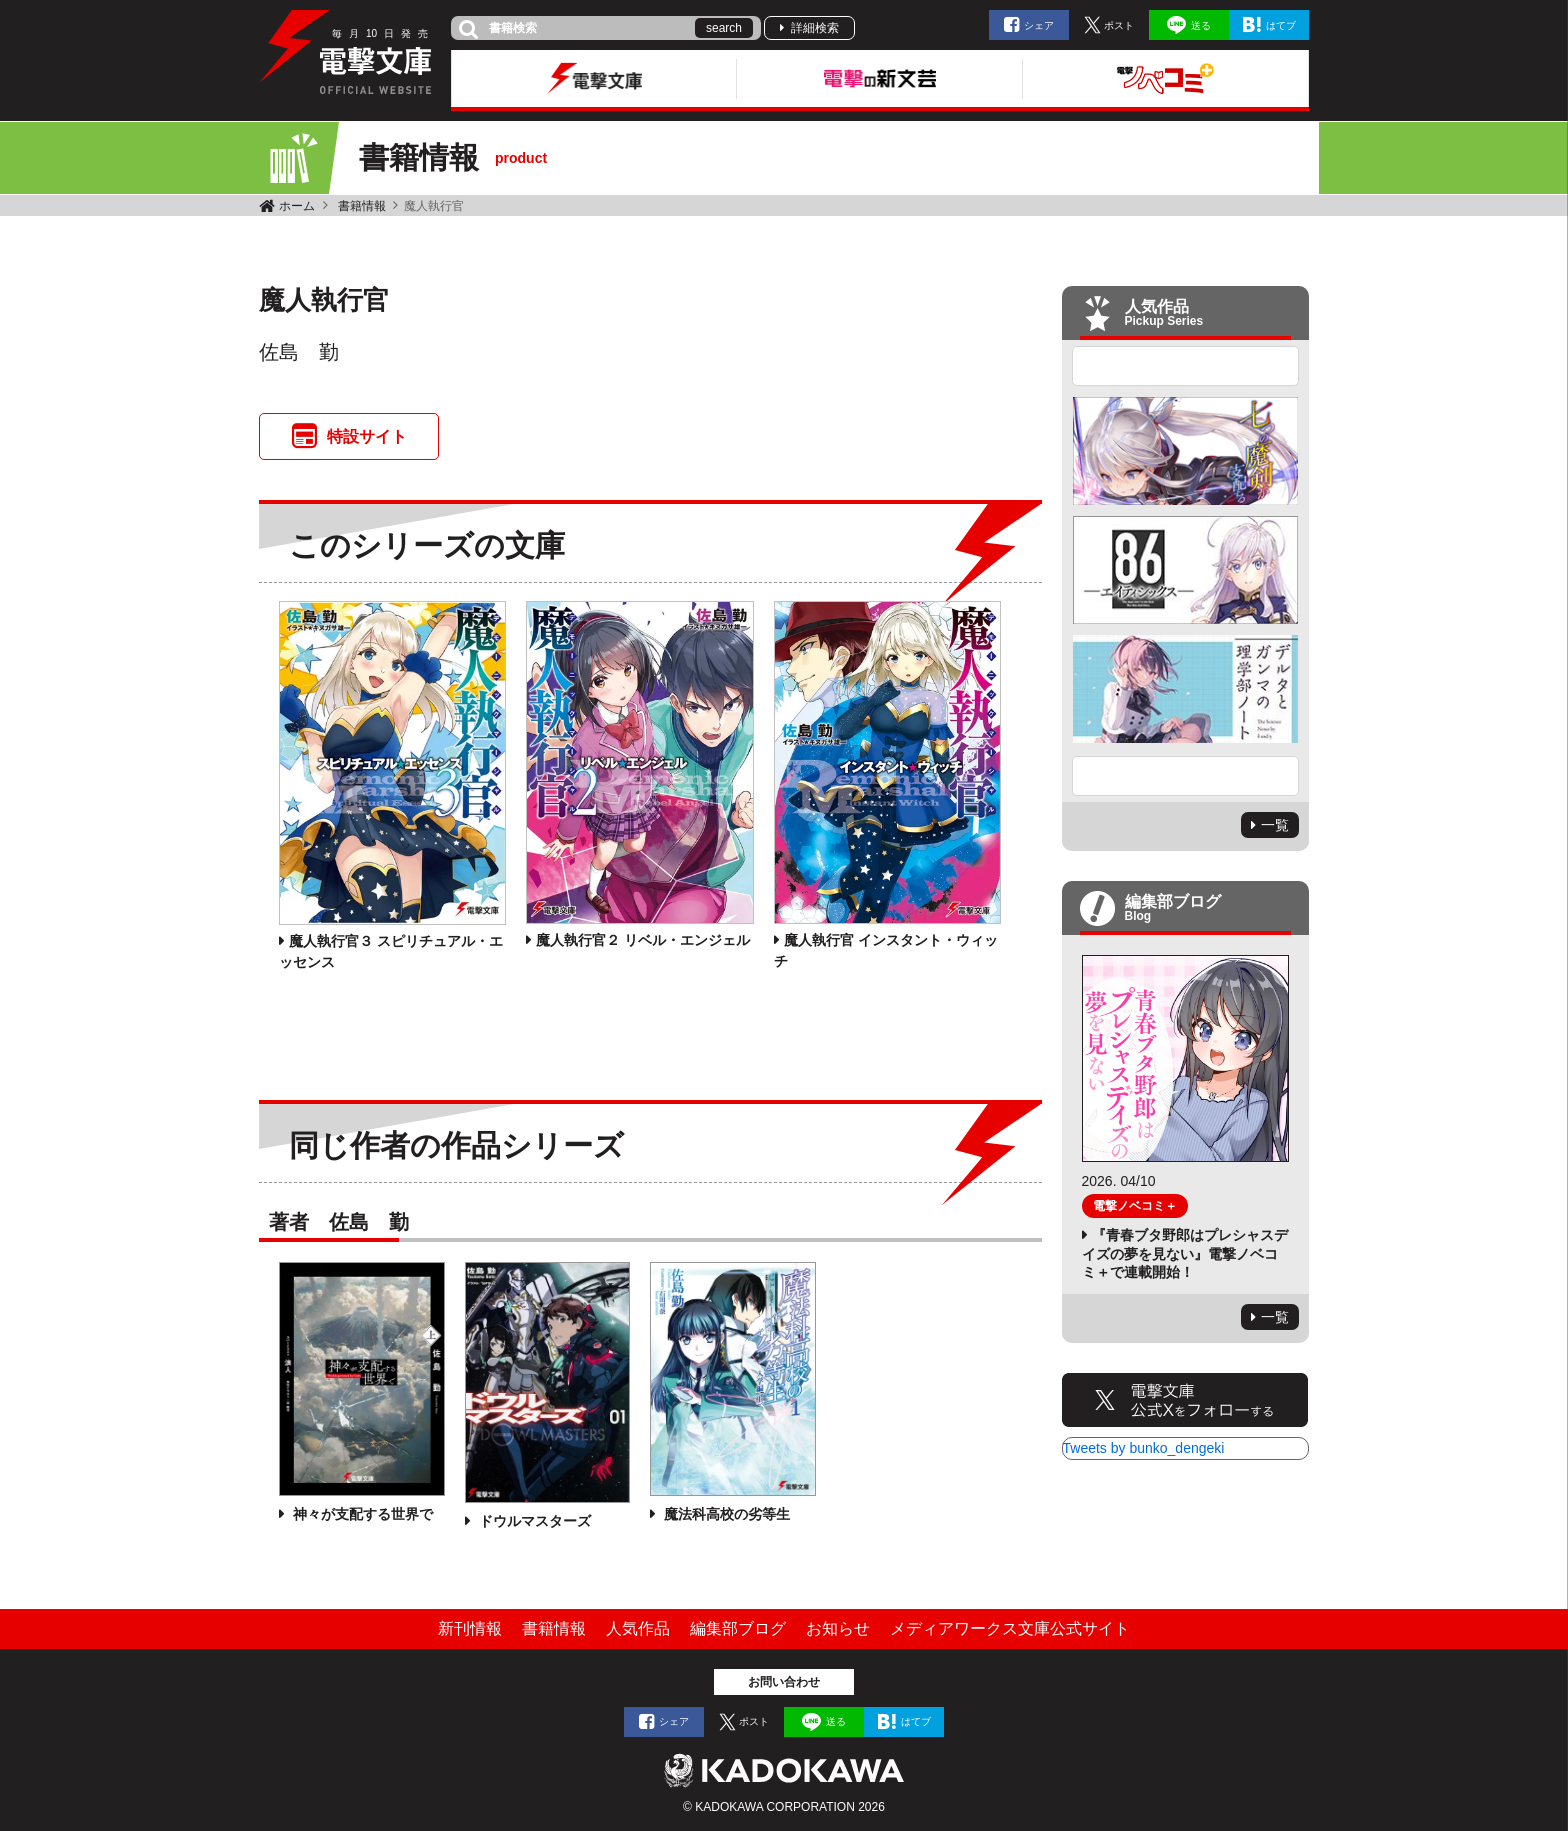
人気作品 (638, 1628)
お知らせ (838, 1628)
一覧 (1275, 825)
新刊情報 (470, 1628)
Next (1186, 776)
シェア (1039, 25)
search (724, 28)
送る (1201, 25)
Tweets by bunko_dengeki (1144, 1448)
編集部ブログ (738, 1628)
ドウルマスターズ (533, 1521)
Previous (1186, 366)
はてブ (1281, 25)
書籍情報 (362, 206)
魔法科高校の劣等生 (725, 1514)
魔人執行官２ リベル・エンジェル (643, 940)
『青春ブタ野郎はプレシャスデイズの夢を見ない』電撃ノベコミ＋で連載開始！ (1185, 1253)
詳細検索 (815, 28)
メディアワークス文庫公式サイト (1010, 1628)
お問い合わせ (784, 1682)
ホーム (297, 206)
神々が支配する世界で (361, 1514)
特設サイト (367, 436)
